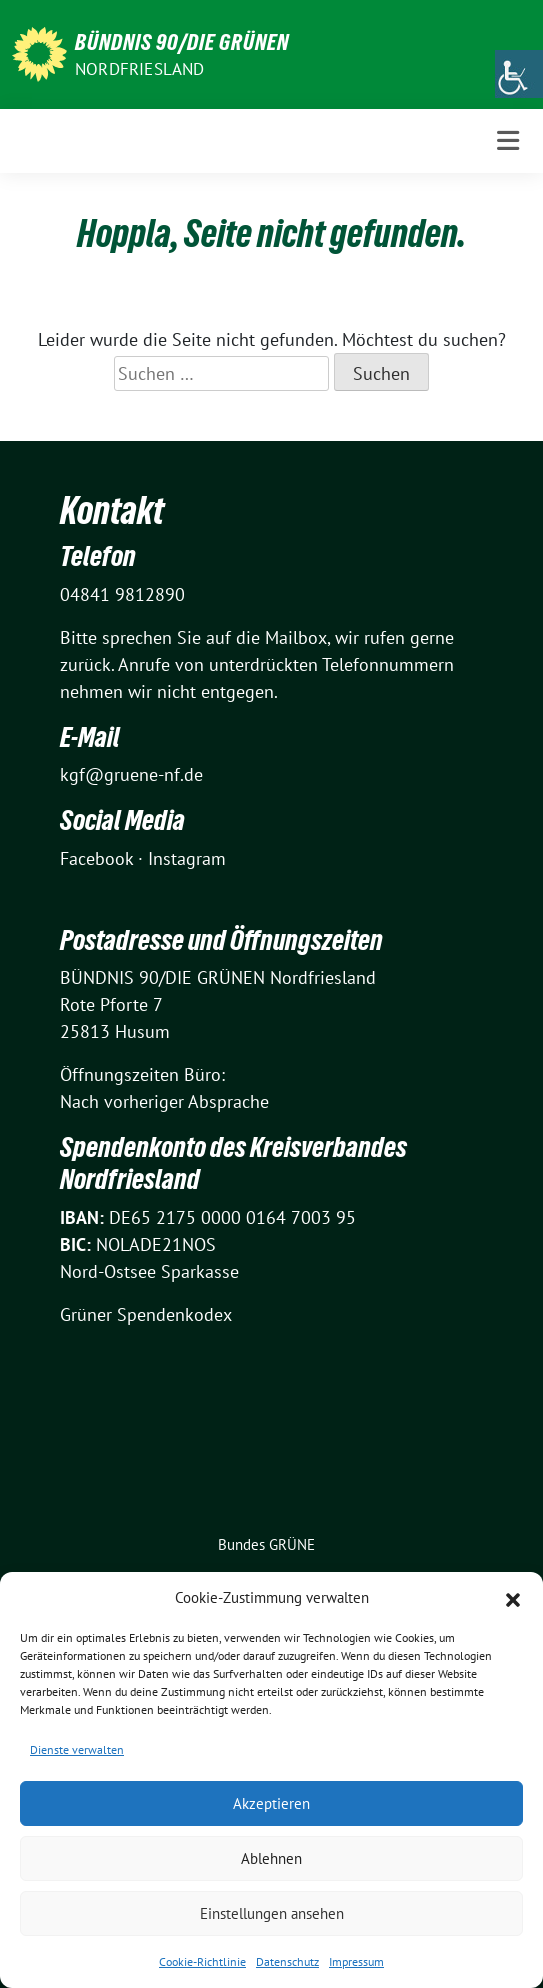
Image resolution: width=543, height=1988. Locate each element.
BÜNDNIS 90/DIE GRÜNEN (182, 42)
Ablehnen (271, 1858)
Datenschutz (287, 1961)
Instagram (187, 858)
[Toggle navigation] (508, 141)
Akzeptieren (271, 1803)
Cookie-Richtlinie (202, 1961)
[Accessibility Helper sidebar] (519, 74)
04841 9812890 (122, 594)
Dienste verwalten (77, 1749)
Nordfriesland (140, 69)
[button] (513, 1598)
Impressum (356, 1961)
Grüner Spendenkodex (146, 1314)
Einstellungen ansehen (272, 1913)
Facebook (96, 858)
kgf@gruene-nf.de (131, 774)
